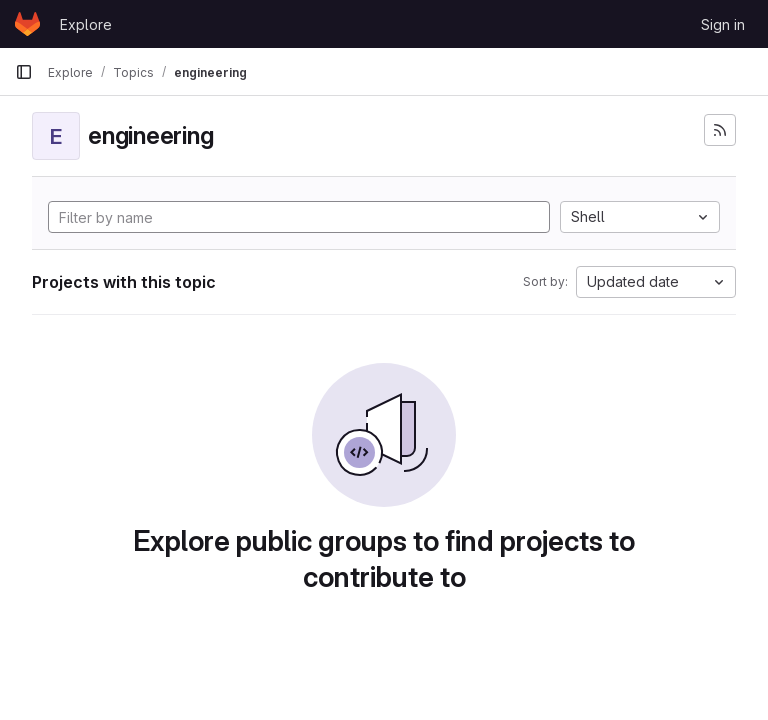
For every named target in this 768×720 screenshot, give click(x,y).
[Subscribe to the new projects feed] (720, 130)
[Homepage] (27, 24)
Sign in (723, 24)
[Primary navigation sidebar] (24, 72)
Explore (86, 24)
